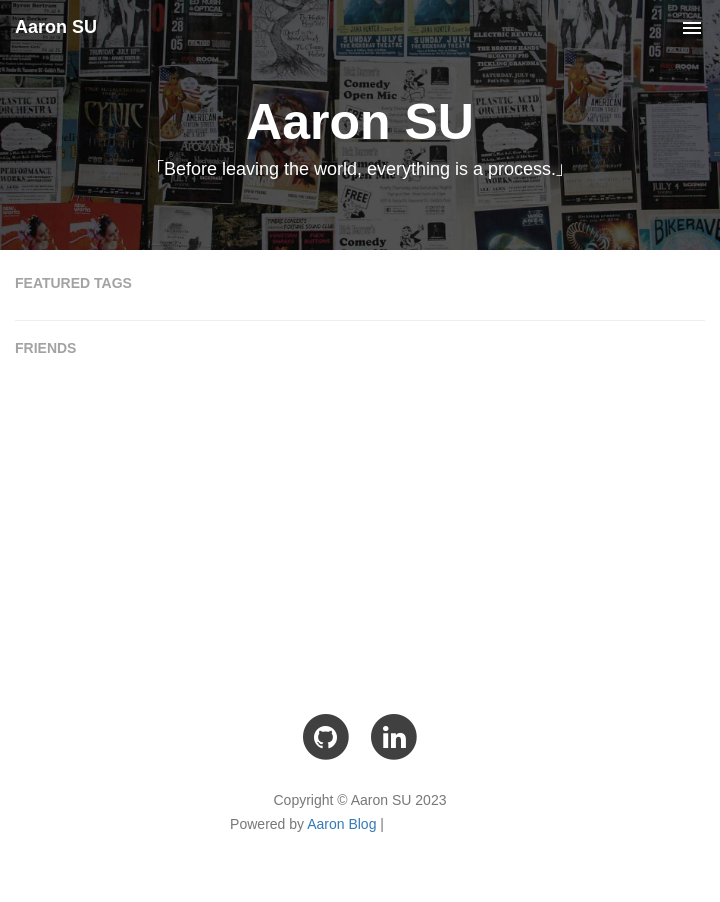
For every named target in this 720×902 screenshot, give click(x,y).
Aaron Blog (341, 824)
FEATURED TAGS (73, 283)
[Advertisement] (360, 521)
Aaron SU (56, 27)
